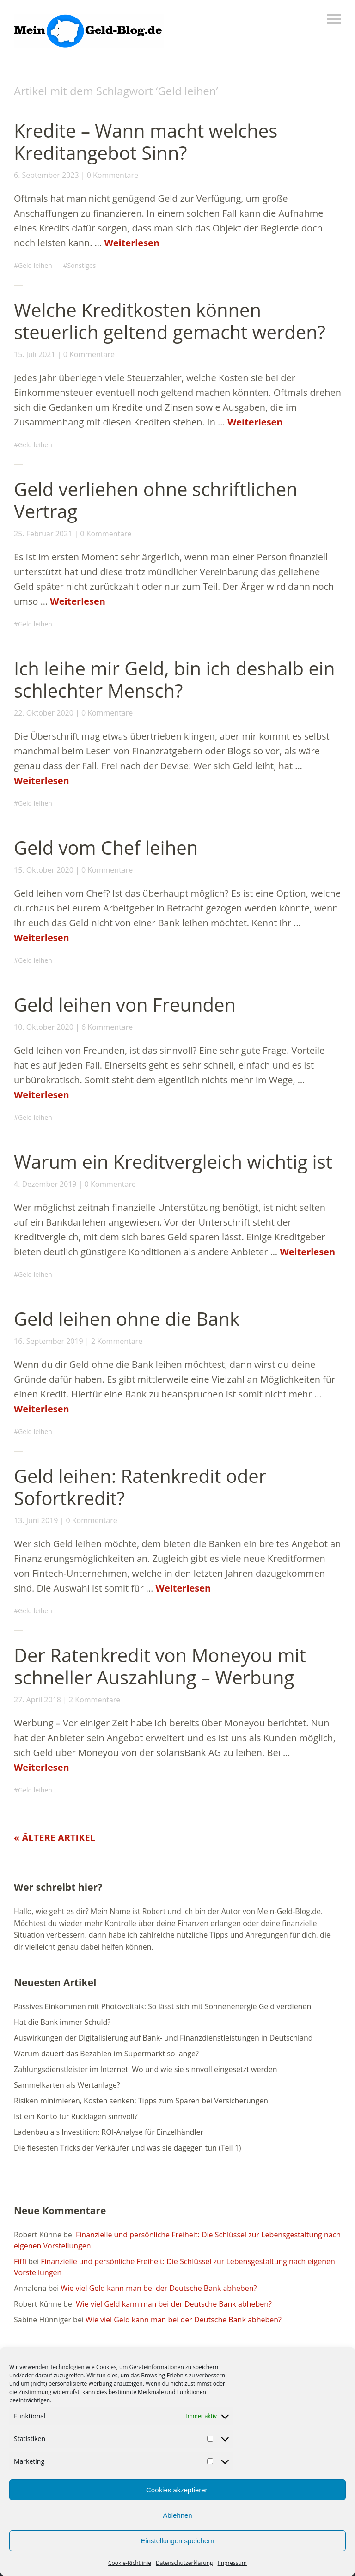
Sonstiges (81, 265)
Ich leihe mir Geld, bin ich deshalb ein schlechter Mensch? (174, 679)
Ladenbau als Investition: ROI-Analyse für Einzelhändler (108, 2132)
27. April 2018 (37, 1700)
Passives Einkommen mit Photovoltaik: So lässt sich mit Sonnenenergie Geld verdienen (162, 2006)
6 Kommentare (107, 1027)
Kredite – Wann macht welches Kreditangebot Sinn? (145, 141)
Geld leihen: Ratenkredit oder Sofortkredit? (140, 1487)
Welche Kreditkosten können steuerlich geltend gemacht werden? (169, 321)
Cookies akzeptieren (177, 2490)
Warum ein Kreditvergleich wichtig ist (173, 1161)
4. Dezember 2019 (45, 1184)
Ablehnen (177, 2515)
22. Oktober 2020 (43, 713)
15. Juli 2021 (34, 354)
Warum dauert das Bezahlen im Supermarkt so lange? (106, 2053)
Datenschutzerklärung (184, 2563)
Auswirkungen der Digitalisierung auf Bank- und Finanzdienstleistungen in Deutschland (163, 2038)
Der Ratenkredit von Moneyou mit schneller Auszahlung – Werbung (160, 1666)
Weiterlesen (131, 243)
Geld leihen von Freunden (125, 1004)
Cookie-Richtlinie (129, 2563)
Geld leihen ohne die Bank (126, 1318)
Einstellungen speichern (177, 2541)
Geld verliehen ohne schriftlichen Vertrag (156, 500)
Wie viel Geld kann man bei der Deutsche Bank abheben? (159, 2288)
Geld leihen (35, 265)
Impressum (232, 2563)
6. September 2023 (46, 175)
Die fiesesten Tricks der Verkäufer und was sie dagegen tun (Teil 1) (127, 2148)
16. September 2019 (48, 1341)
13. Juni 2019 (36, 1520)
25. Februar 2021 (43, 534)
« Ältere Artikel (54, 1837)
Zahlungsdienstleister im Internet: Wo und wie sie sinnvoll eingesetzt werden (145, 2069)
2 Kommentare (116, 1341)
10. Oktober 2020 (43, 1027)
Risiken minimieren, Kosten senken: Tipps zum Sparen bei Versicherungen (141, 2101)
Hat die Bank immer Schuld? (62, 2022)
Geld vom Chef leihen (106, 847)
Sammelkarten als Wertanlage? (67, 2085)
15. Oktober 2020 (43, 870)
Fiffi (20, 2261)
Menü (334, 19)
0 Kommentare (112, 175)
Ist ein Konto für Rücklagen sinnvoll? (76, 2116)
